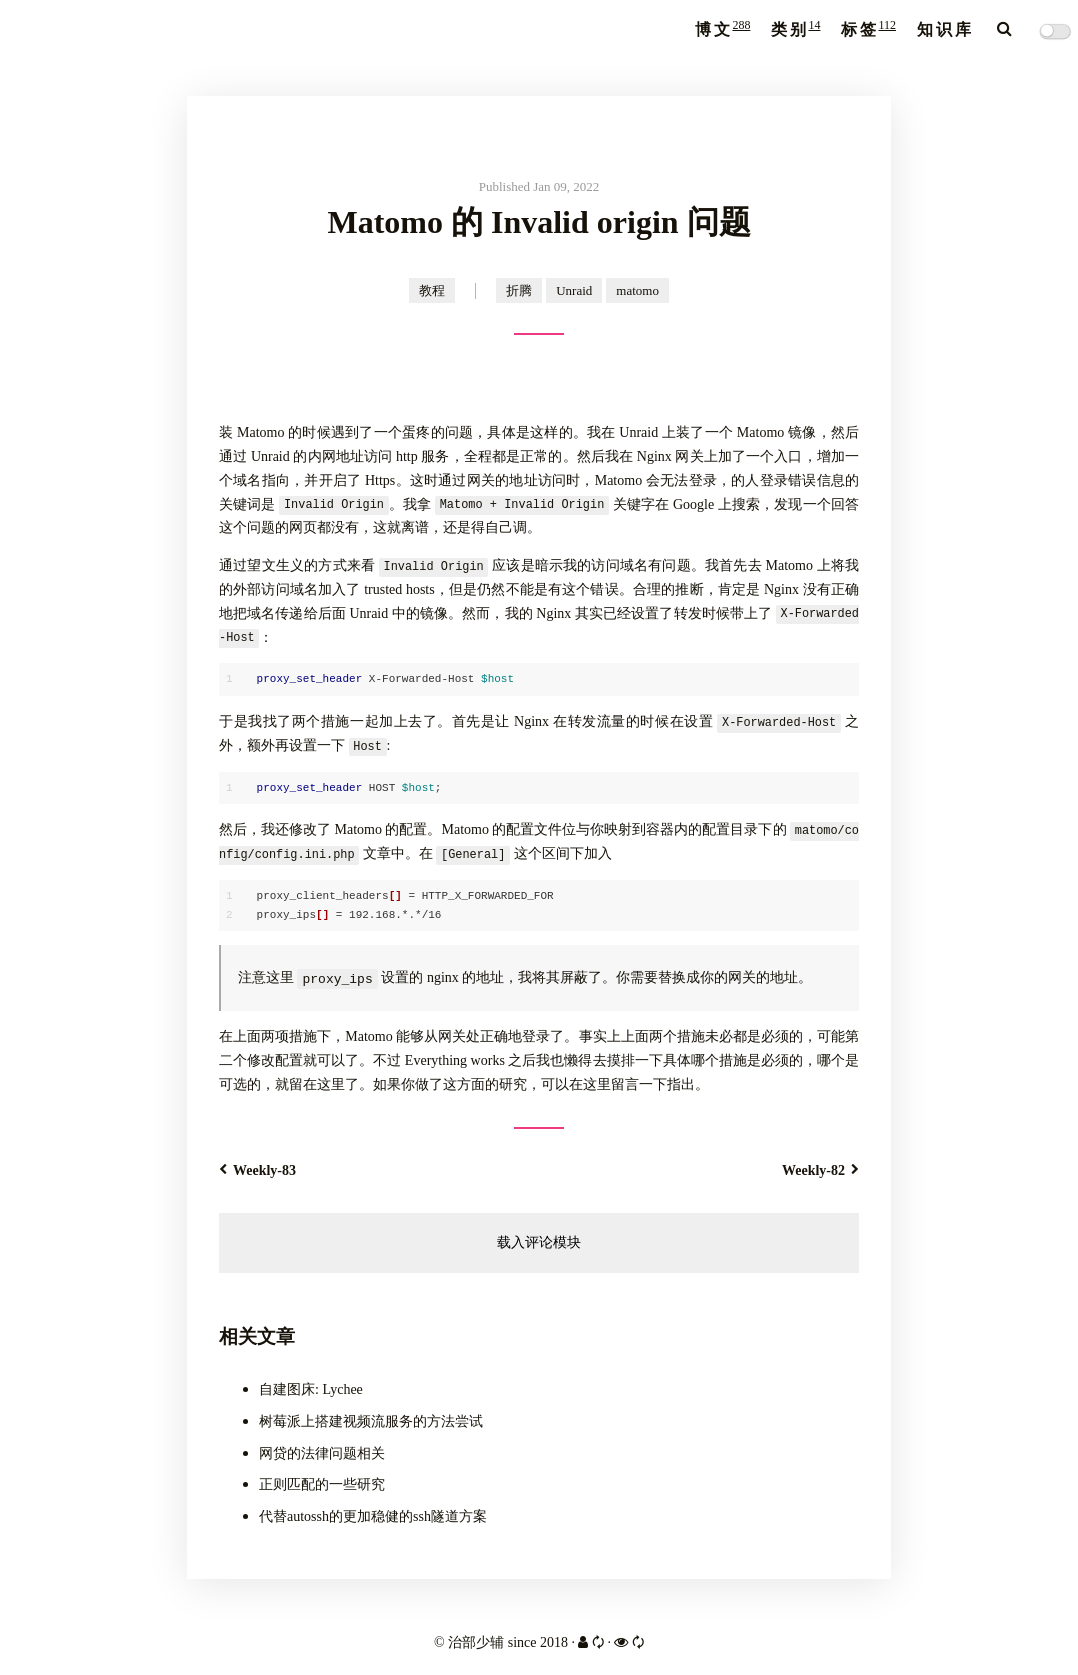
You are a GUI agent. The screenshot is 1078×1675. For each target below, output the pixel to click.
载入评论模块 (539, 1241)
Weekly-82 (820, 1170)
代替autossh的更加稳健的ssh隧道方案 (373, 1516)
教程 (432, 290)
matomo (637, 290)
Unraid (574, 290)
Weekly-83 (257, 1170)
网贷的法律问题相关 (322, 1452)
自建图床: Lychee (311, 1389)
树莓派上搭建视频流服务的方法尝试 (371, 1420)
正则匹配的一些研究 (322, 1484)
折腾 (519, 290)
